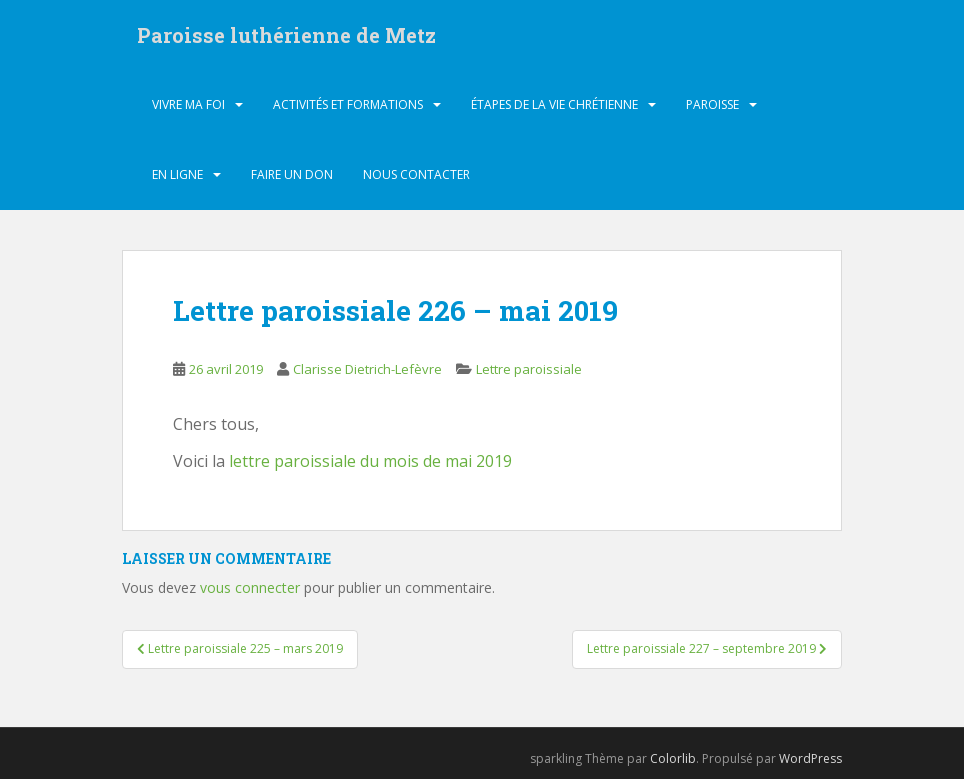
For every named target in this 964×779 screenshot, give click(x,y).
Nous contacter (416, 174)
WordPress (810, 758)
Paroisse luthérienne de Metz (286, 35)
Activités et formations (348, 104)
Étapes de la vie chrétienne (554, 104)
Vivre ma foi (188, 104)
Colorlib (673, 758)
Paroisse (712, 104)
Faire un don (292, 174)
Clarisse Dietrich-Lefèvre (367, 369)
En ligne (177, 174)
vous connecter (250, 587)
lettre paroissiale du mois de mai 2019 (370, 461)
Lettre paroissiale (529, 369)
